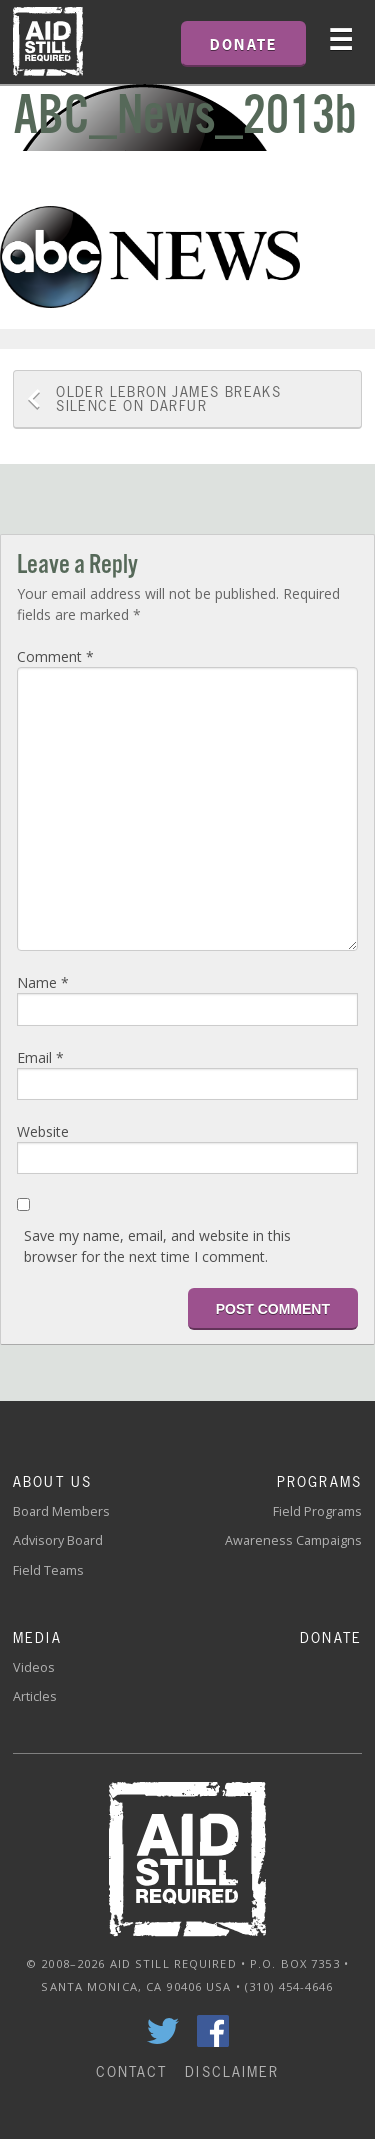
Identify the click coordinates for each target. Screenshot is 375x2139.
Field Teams (48, 1570)
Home (48, 42)
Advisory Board (58, 1540)
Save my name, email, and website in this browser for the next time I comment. (157, 1246)
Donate (331, 1637)
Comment (55, 656)
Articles (35, 1696)
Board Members (61, 1511)
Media (37, 1637)
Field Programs (317, 1511)
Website (43, 1131)
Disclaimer (232, 2071)
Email (40, 1057)
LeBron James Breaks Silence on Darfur (168, 398)
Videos (34, 1667)
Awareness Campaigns (293, 1540)
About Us (52, 1481)
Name (43, 982)
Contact (132, 2071)
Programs (319, 1481)
